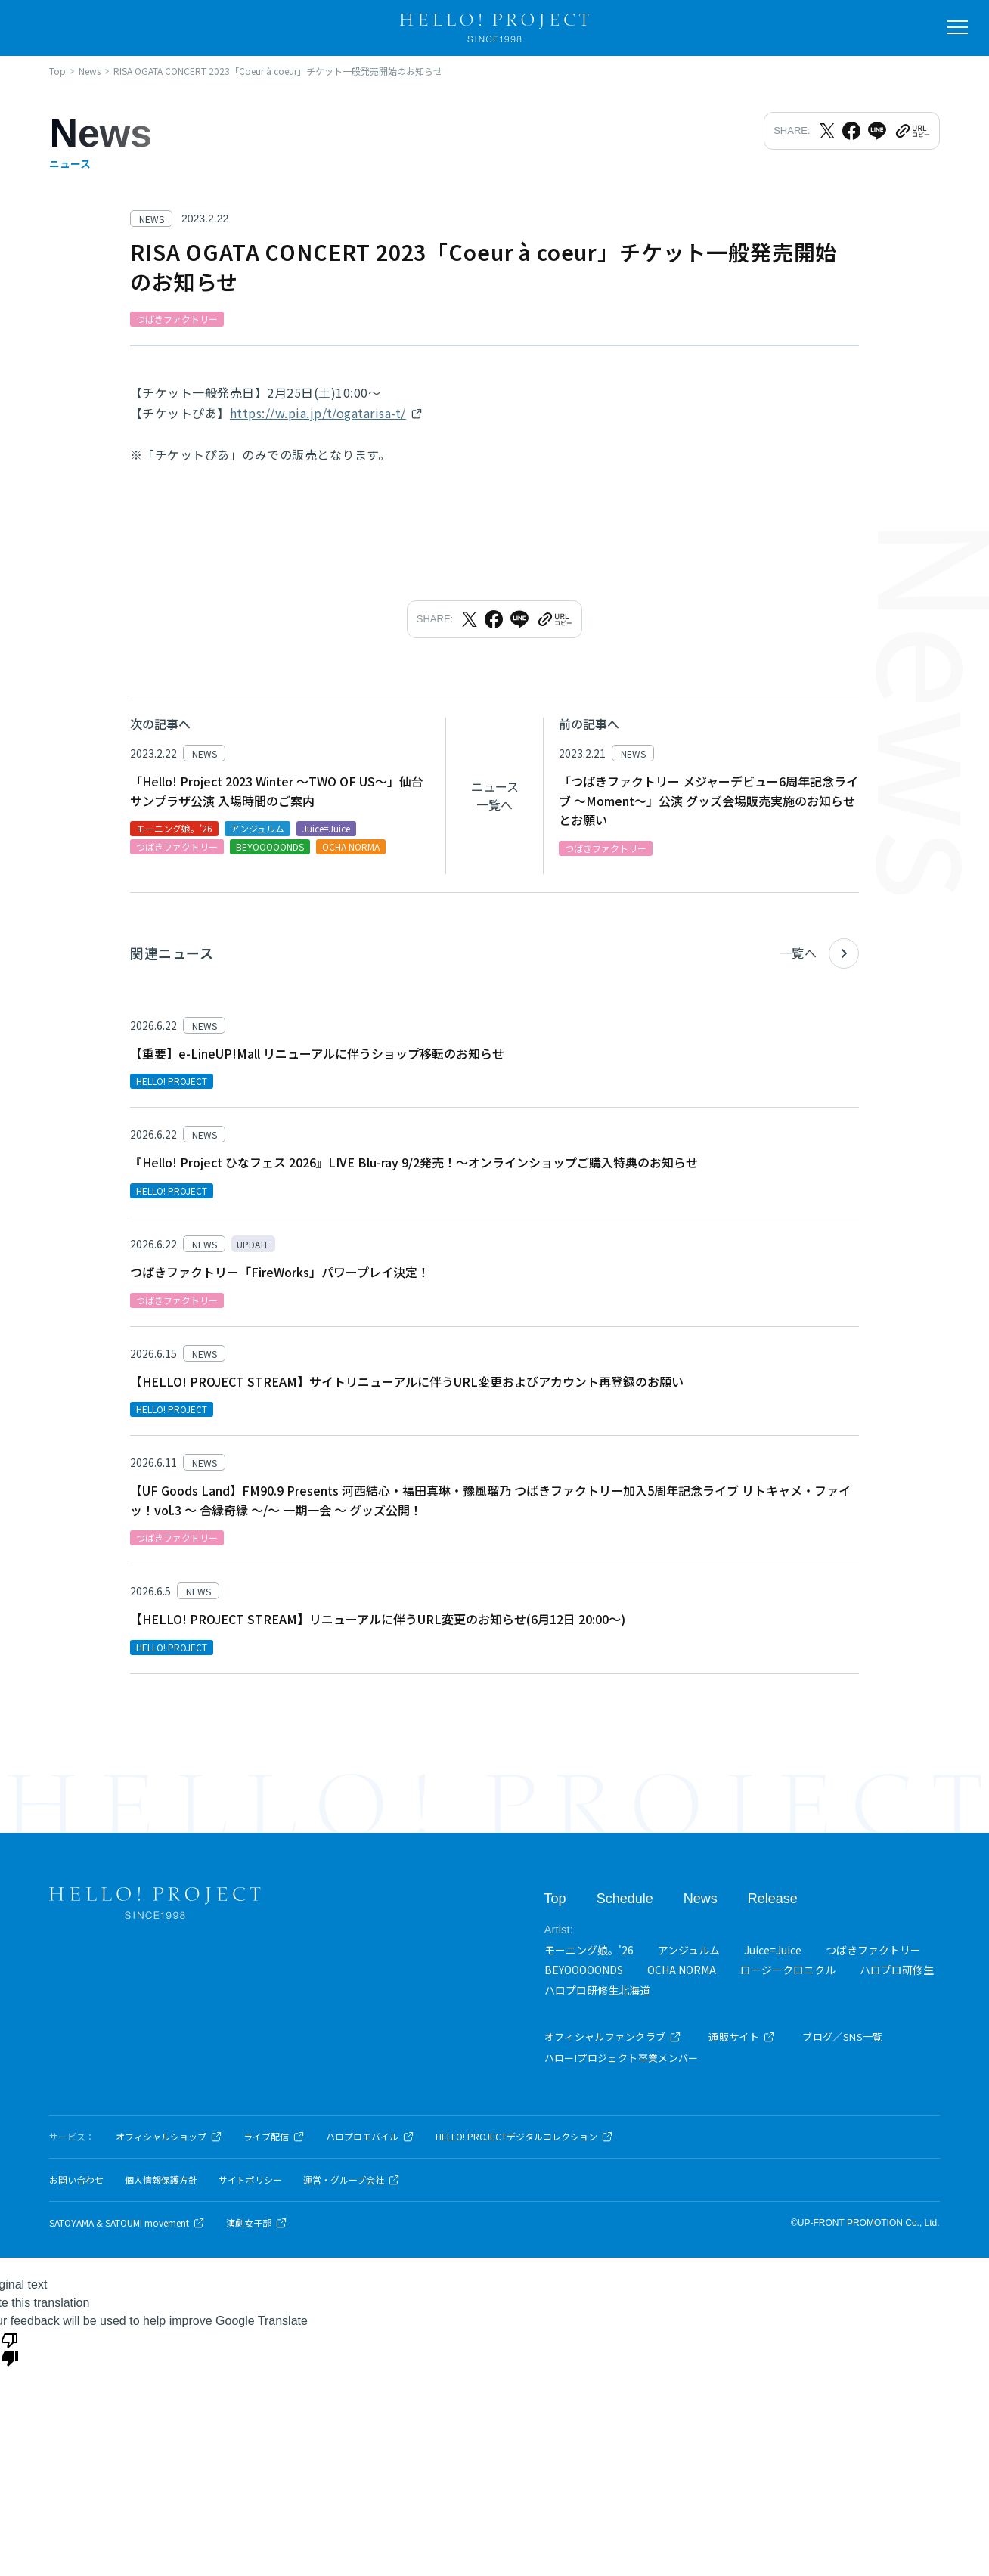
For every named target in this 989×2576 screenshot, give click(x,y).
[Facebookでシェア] (851, 131)
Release (773, 1898)
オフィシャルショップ (169, 2137)
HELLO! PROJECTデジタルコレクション (524, 2137)
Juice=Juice (772, 1950)
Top (555, 1898)
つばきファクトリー (873, 1950)
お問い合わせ (76, 2180)
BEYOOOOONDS (583, 1969)
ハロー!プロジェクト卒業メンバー (621, 2058)
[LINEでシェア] (877, 131)
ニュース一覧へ (495, 795)
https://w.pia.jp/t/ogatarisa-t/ (318, 413)
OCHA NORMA (681, 1969)
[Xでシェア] (827, 130)
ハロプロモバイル (370, 2137)
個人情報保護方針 (161, 2180)
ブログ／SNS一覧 (842, 2036)
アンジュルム (689, 1950)
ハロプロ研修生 (897, 1969)
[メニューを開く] (957, 27)
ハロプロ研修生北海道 (597, 1990)
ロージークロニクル (788, 1969)
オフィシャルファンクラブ (613, 2036)
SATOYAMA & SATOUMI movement (127, 2223)
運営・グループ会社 (351, 2180)
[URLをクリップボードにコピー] (912, 131)
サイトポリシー (250, 2180)
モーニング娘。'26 (589, 1950)
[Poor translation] (10, 2348)
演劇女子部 (256, 2223)
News (701, 1898)
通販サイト (741, 2036)
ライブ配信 (274, 2137)
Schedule (625, 1898)
